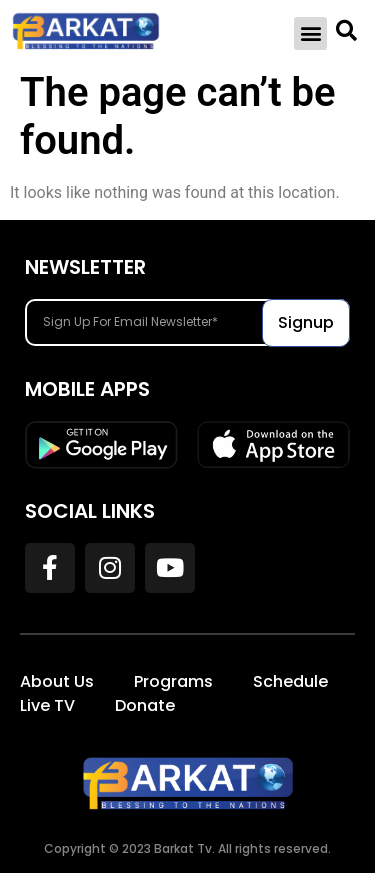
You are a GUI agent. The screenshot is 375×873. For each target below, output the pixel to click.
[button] (310, 33)
